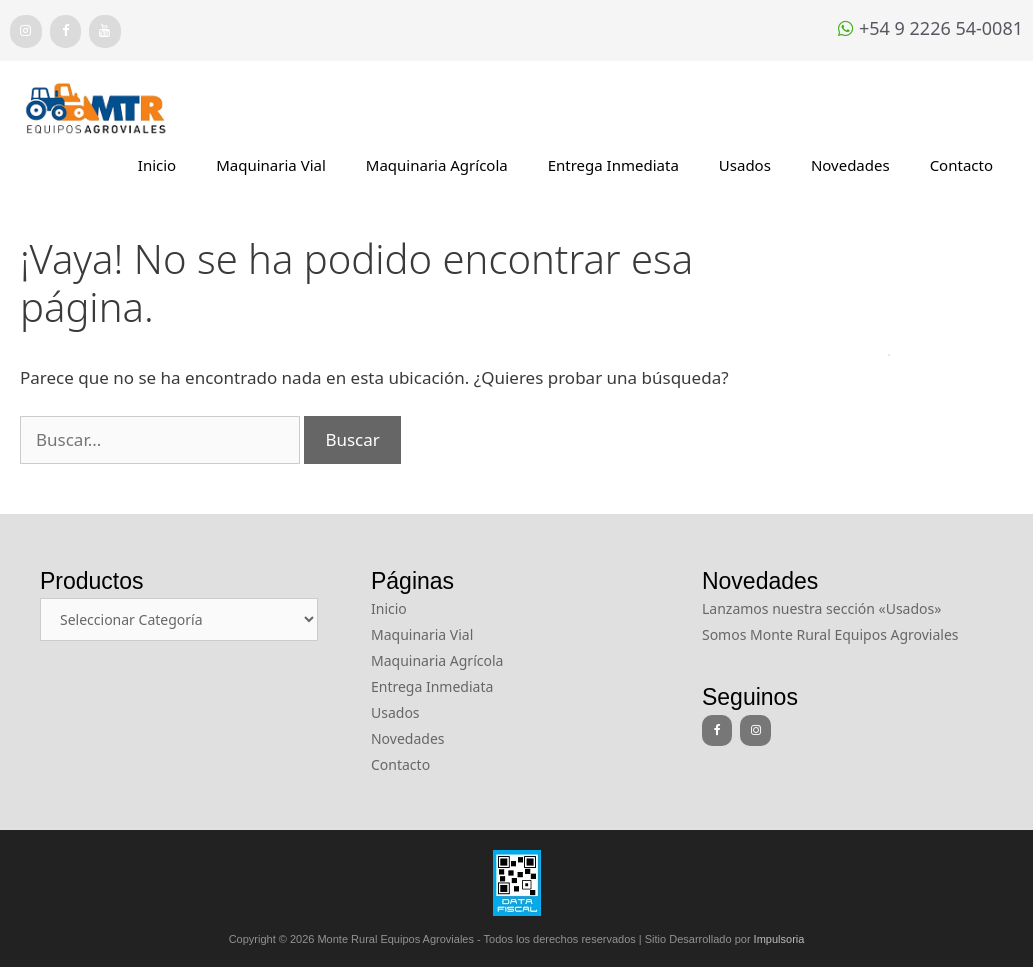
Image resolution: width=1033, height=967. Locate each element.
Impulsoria (779, 939)
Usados (745, 165)
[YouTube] (105, 31)
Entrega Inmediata (613, 165)
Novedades (850, 165)
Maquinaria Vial (271, 165)
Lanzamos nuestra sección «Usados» (821, 608)
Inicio (157, 165)
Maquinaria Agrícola (437, 165)
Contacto (961, 165)
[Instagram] (26, 31)
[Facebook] (66, 31)
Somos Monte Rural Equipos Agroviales (830, 634)
